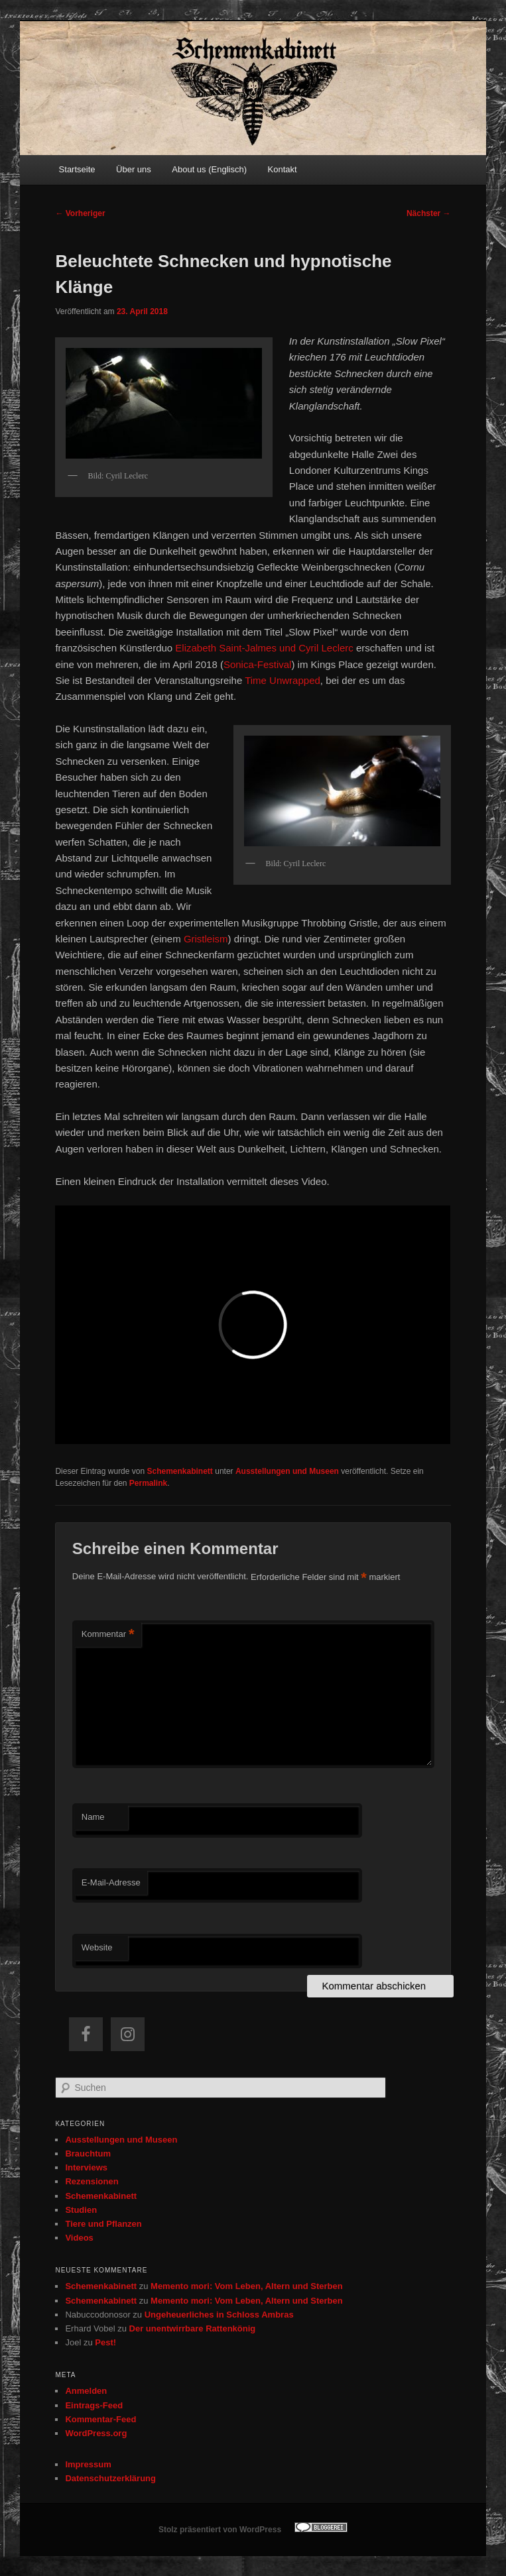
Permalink (148, 1483)
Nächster (429, 213)
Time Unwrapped (282, 680)
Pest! (105, 2342)
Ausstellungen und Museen (287, 1471)
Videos (79, 2238)
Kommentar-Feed (100, 2419)
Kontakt (282, 169)
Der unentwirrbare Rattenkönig (192, 2328)
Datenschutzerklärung (110, 2478)
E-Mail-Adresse (111, 1882)
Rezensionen (91, 2181)
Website (97, 1947)
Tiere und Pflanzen (103, 2224)
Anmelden (86, 2391)
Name (93, 1817)
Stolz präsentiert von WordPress (219, 2529)
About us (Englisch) (209, 169)
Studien (81, 2210)
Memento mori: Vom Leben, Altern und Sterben (247, 2286)
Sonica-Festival (257, 664)
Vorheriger (80, 213)
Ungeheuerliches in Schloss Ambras (219, 2315)
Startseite (77, 169)
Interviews (86, 2167)
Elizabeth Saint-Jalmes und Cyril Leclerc (264, 647)
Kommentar (108, 1634)
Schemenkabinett (180, 1471)
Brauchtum (88, 2153)
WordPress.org (96, 2433)
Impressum (88, 2464)
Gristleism (206, 938)
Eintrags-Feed (94, 2405)
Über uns (133, 169)
